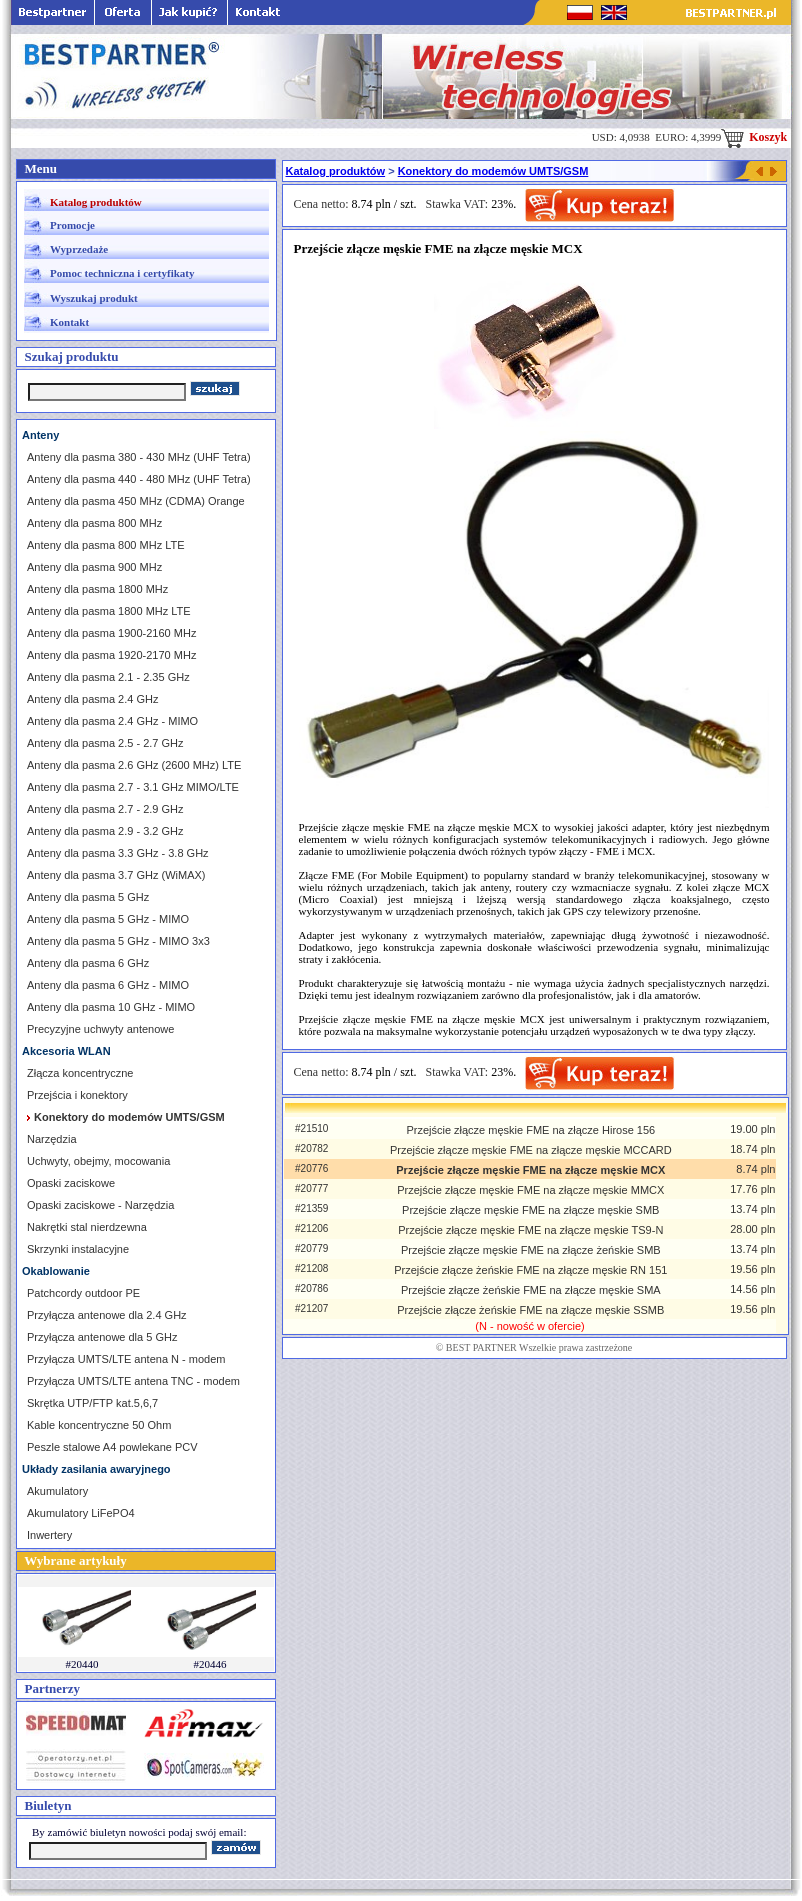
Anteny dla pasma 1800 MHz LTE (109, 611)
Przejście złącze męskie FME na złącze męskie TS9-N (530, 1230)
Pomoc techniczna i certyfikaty (122, 273)
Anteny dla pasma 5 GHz (88, 897)
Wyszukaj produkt (94, 298)
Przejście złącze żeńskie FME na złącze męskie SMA (531, 1290)
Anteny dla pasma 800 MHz (94, 523)
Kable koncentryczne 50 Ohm (99, 1425)
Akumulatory (57, 1491)
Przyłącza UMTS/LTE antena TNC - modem (133, 1381)
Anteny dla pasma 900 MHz (94, 567)
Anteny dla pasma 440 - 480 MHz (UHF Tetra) (139, 479)
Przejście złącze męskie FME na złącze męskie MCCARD (531, 1150)
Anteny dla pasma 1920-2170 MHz (111, 655)
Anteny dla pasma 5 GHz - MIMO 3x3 (118, 941)
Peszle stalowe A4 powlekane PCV (112, 1447)
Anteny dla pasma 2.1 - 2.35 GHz (108, 677)
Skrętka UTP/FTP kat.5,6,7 (92, 1403)
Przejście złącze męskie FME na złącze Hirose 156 (530, 1130)
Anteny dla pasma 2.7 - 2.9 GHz (105, 809)
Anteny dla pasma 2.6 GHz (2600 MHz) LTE (134, 765)
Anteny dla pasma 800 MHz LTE (106, 545)
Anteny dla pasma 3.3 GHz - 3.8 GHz (118, 853)
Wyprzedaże (79, 249)
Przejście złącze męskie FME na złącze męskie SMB (530, 1210)
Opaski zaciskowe (71, 1183)
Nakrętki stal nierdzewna (87, 1227)
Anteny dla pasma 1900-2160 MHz (111, 633)
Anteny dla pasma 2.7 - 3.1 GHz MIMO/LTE (133, 787)
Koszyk (754, 137)
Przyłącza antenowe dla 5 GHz (102, 1337)
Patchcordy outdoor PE (83, 1293)
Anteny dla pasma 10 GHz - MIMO (111, 1007)
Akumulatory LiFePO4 (81, 1513)
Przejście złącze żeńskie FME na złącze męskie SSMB (530, 1310)
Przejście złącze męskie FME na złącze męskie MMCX (530, 1190)
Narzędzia (52, 1139)
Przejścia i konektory (77, 1095)
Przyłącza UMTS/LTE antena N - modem (126, 1359)
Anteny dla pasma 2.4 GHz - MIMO (112, 721)
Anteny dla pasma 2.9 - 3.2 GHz (105, 831)
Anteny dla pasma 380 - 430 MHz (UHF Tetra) (139, 457)
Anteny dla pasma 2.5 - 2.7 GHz (105, 743)
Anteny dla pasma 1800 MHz (97, 589)
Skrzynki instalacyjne (78, 1249)
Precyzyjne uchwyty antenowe (100, 1029)
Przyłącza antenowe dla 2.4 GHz (107, 1315)
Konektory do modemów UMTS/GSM (493, 171)
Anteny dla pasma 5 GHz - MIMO (108, 919)
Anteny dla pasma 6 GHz (88, 963)
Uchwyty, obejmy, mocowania (98, 1161)
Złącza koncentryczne (80, 1073)
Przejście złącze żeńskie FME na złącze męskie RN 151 (530, 1270)
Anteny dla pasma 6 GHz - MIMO (108, 985)
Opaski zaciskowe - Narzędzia (100, 1205)
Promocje (72, 225)
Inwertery (49, 1535)
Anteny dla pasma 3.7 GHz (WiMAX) (116, 875)
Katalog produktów (96, 202)
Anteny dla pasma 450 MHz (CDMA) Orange (136, 501)
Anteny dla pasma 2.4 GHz (92, 699)
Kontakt (69, 322)
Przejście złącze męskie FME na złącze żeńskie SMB (531, 1250)
